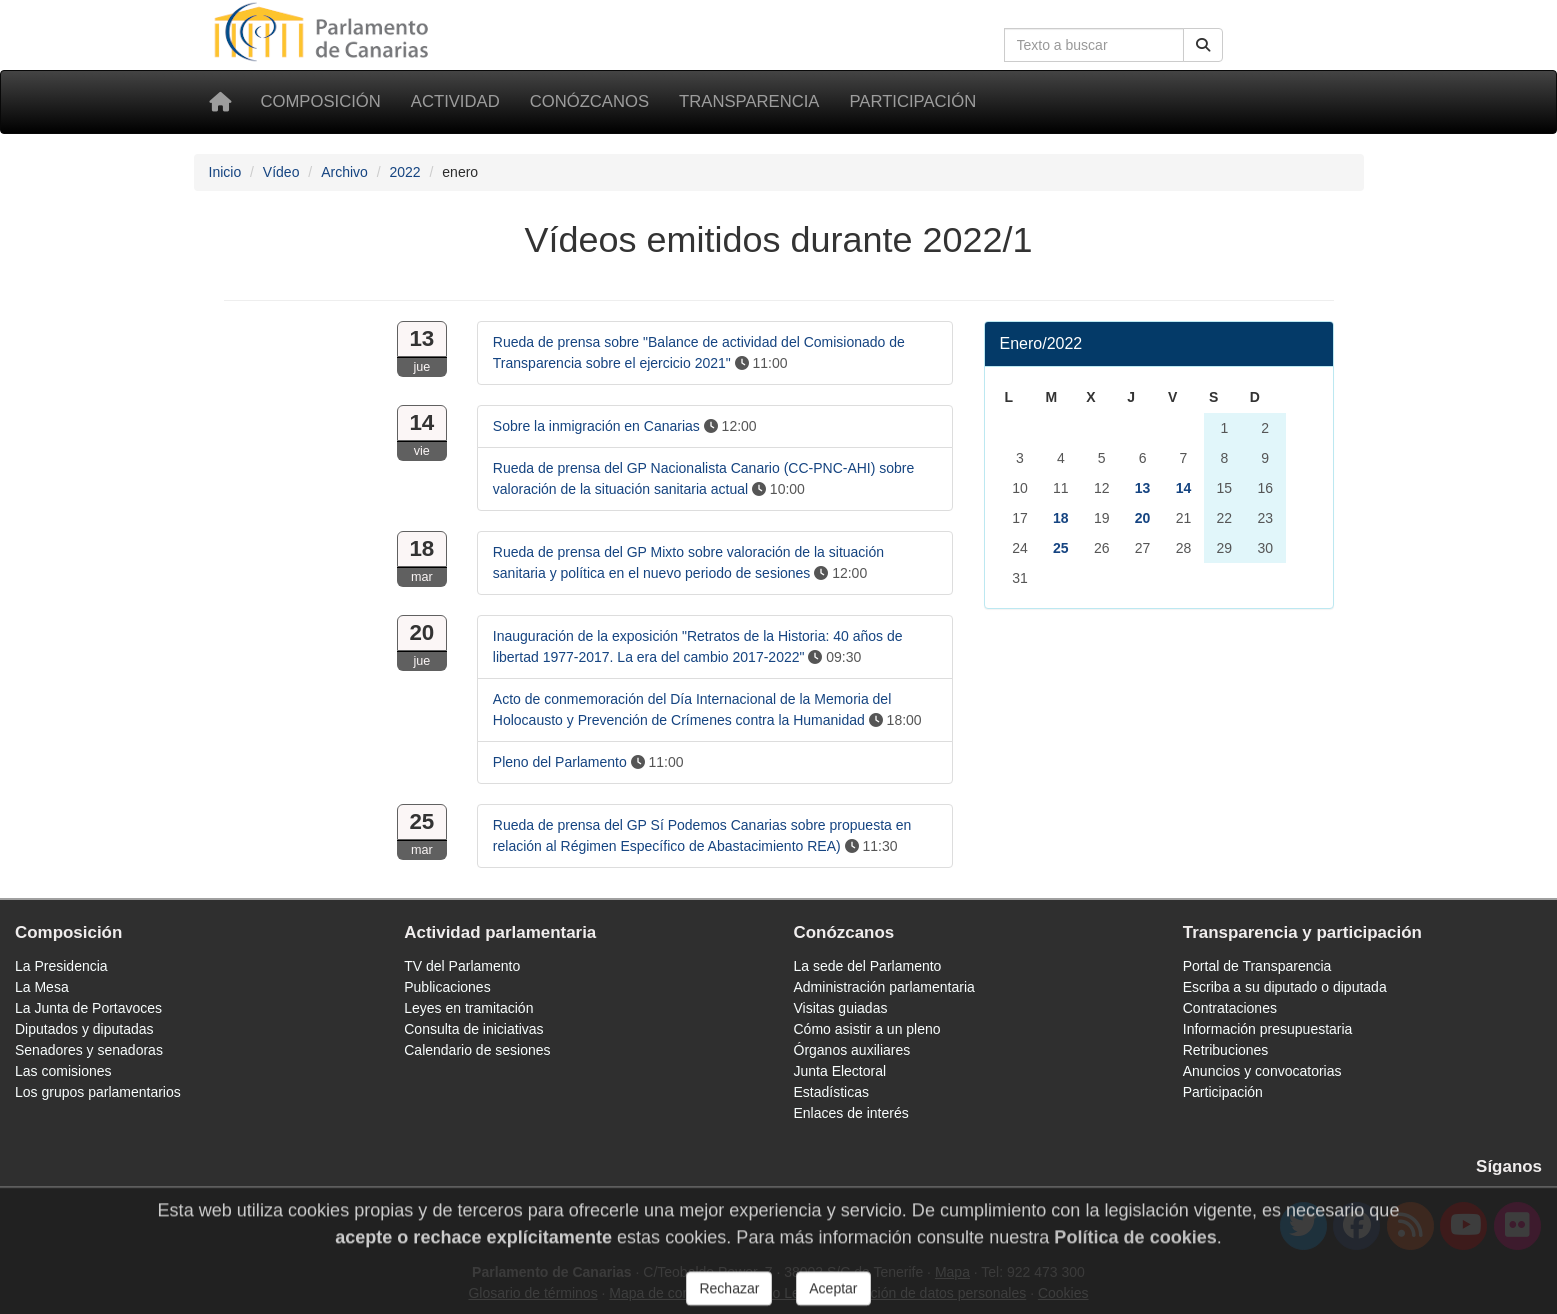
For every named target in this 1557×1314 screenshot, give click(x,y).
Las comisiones (63, 1071)
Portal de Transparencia (1257, 966)
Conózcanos (589, 101)
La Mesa (42, 987)
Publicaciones (447, 987)
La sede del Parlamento (868, 966)
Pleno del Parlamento (560, 762)
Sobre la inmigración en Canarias (596, 426)
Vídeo (281, 172)
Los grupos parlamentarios (98, 1092)
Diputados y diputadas (84, 1029)
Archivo (344, 172)
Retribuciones (1226, 1050)
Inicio (225, 172)
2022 (404, 172)
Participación (912, 101)
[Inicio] (220, 102)
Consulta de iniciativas (473, 1029)
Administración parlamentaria (884, 987)
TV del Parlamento (462, 966)
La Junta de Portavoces (88, 1008)
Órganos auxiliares (852, 1050)
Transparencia (749, 101)
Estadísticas (831, 1092)
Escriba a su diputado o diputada (1285, 987)
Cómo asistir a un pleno (867, 1029)
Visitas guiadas (841, 1008)
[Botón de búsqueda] (1203, 45)
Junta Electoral (840, 1071)
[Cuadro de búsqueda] (1094, 45)
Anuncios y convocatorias (1262, 1071)
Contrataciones (1230, 1008)
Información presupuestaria (1268, 1029)
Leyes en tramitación (468, 1008)
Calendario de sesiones (477, 1050)
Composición (321, 101)
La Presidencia (61, 966)
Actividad (455, 101)
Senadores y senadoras (89, 1050)
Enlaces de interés (851, 1113)
